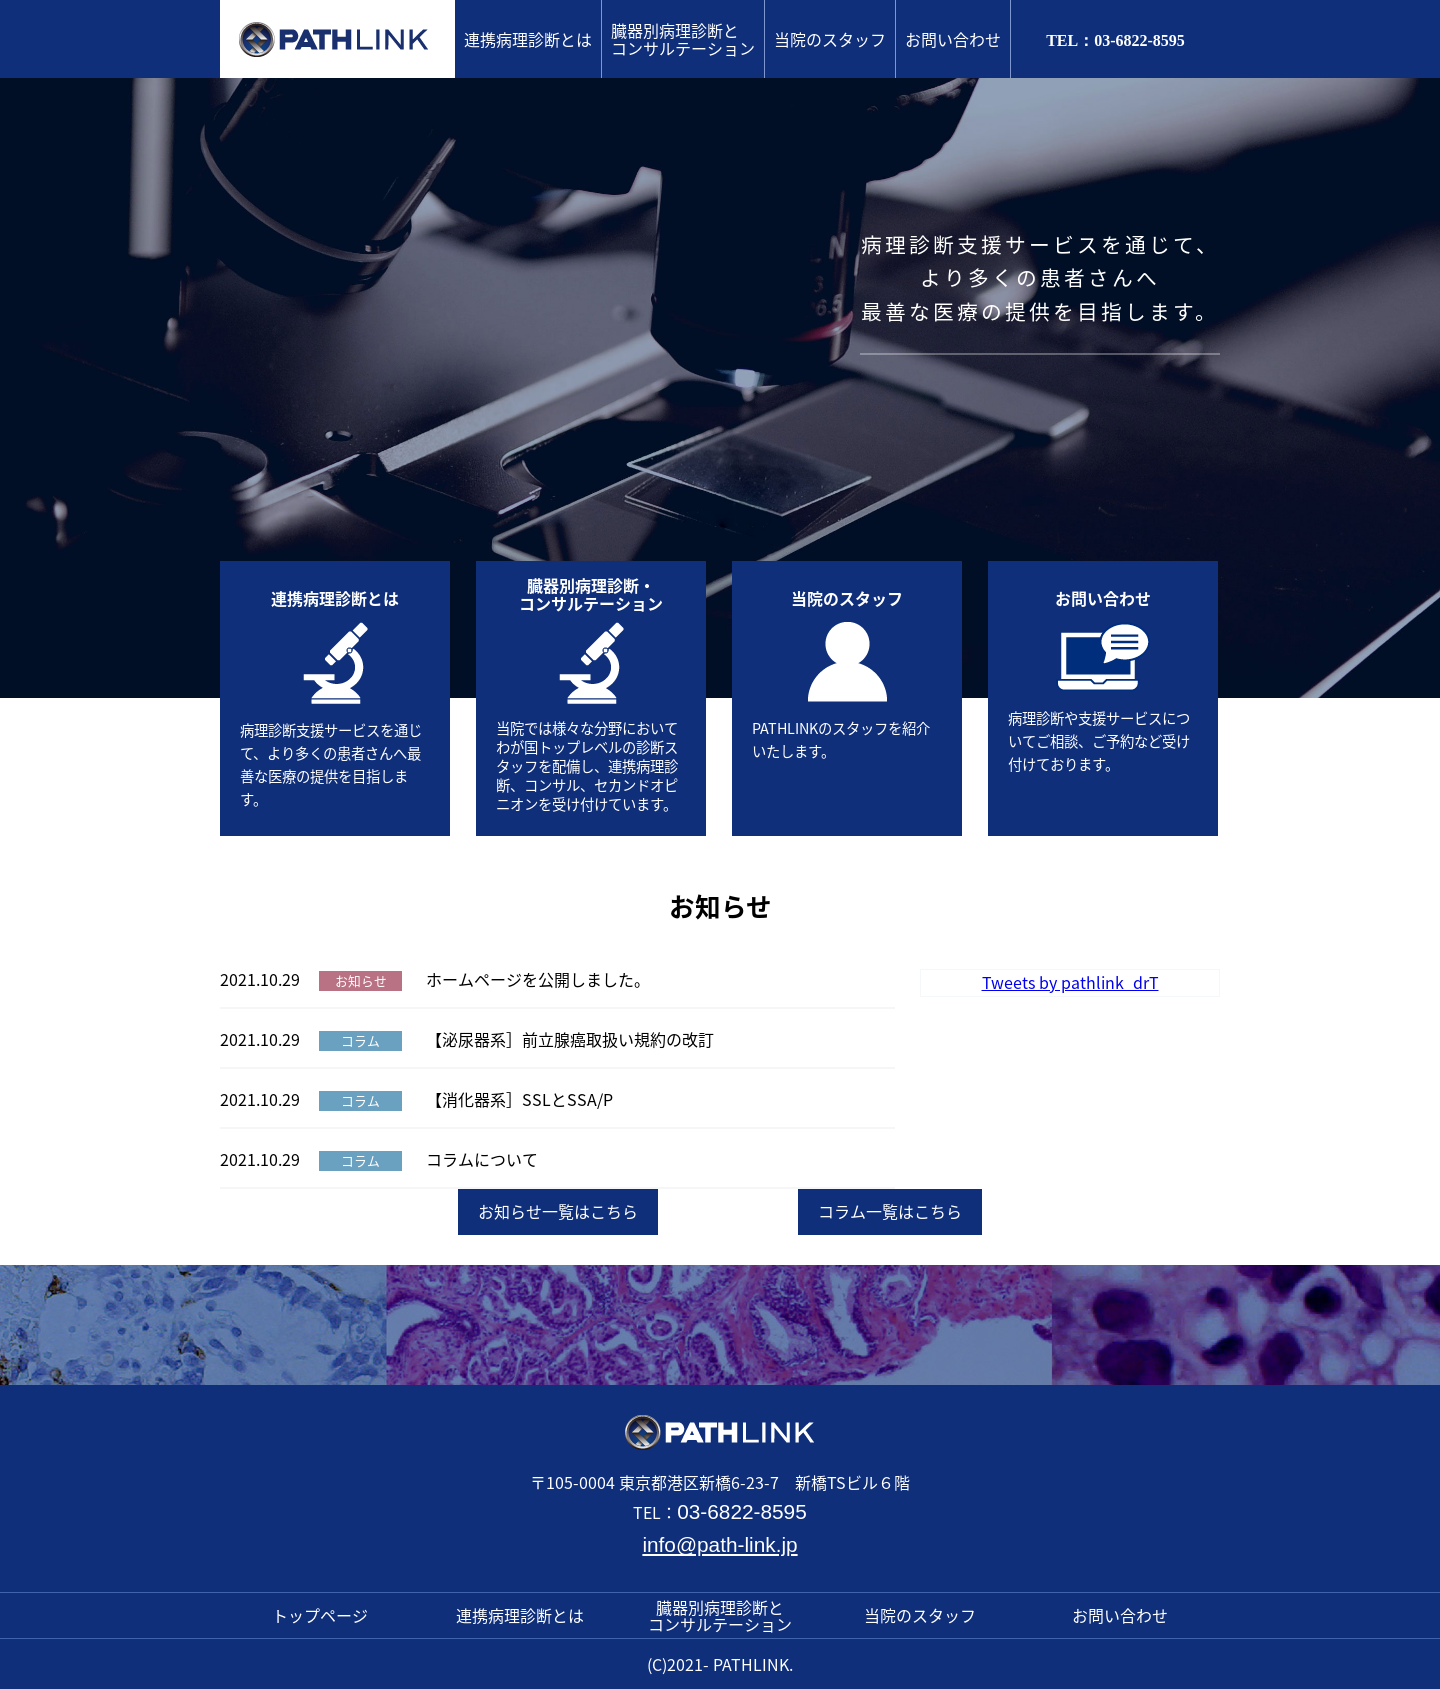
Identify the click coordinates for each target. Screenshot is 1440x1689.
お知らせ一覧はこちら (558, 1211)
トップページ (320, 1615)
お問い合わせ (953, 39)
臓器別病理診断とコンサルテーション (683, 39)
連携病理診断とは (528, 39)
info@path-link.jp (719, 1544)
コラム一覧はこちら (890, 1211)
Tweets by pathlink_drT (1070, 982)
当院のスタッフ (830, 39)
